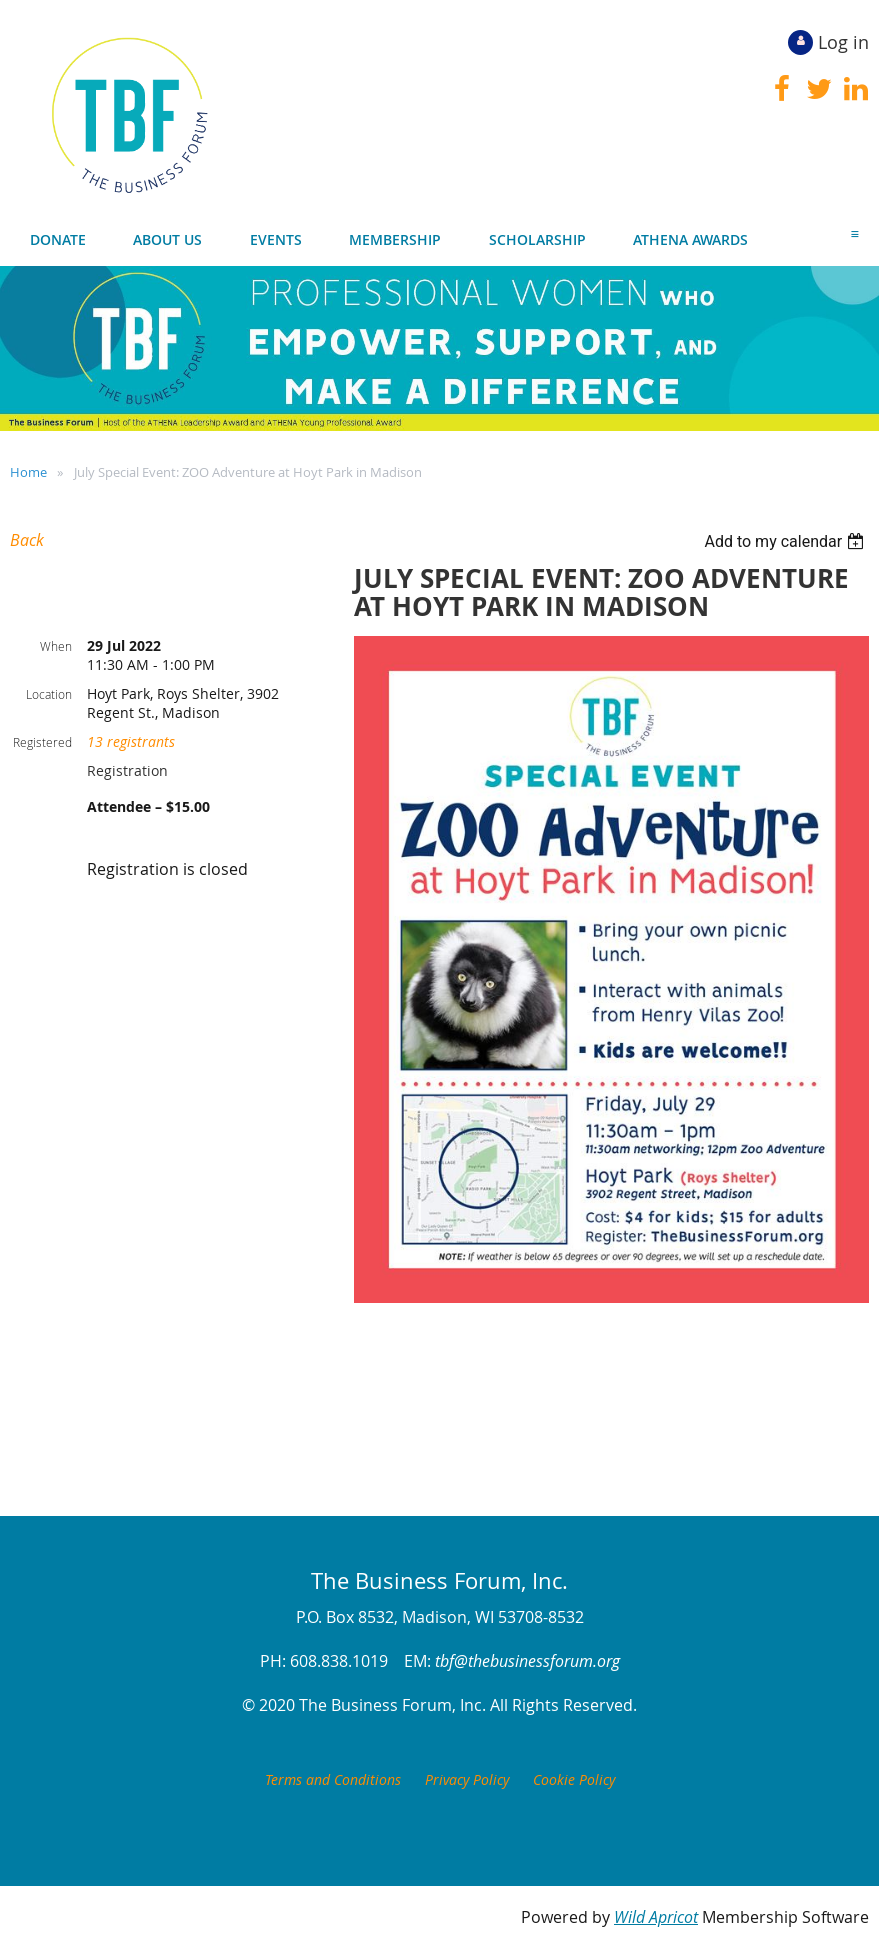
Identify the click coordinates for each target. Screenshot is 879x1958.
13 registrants (131, 741)
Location (49, 694)
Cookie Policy (574, 1779)
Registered (42, 742)
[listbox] (786, 541)
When (56, 646)
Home (28, 472)
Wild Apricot (656, 1917)
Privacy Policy (467, 1779)
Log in (843, 42)
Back (27, 540)
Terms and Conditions (333, 1779)
